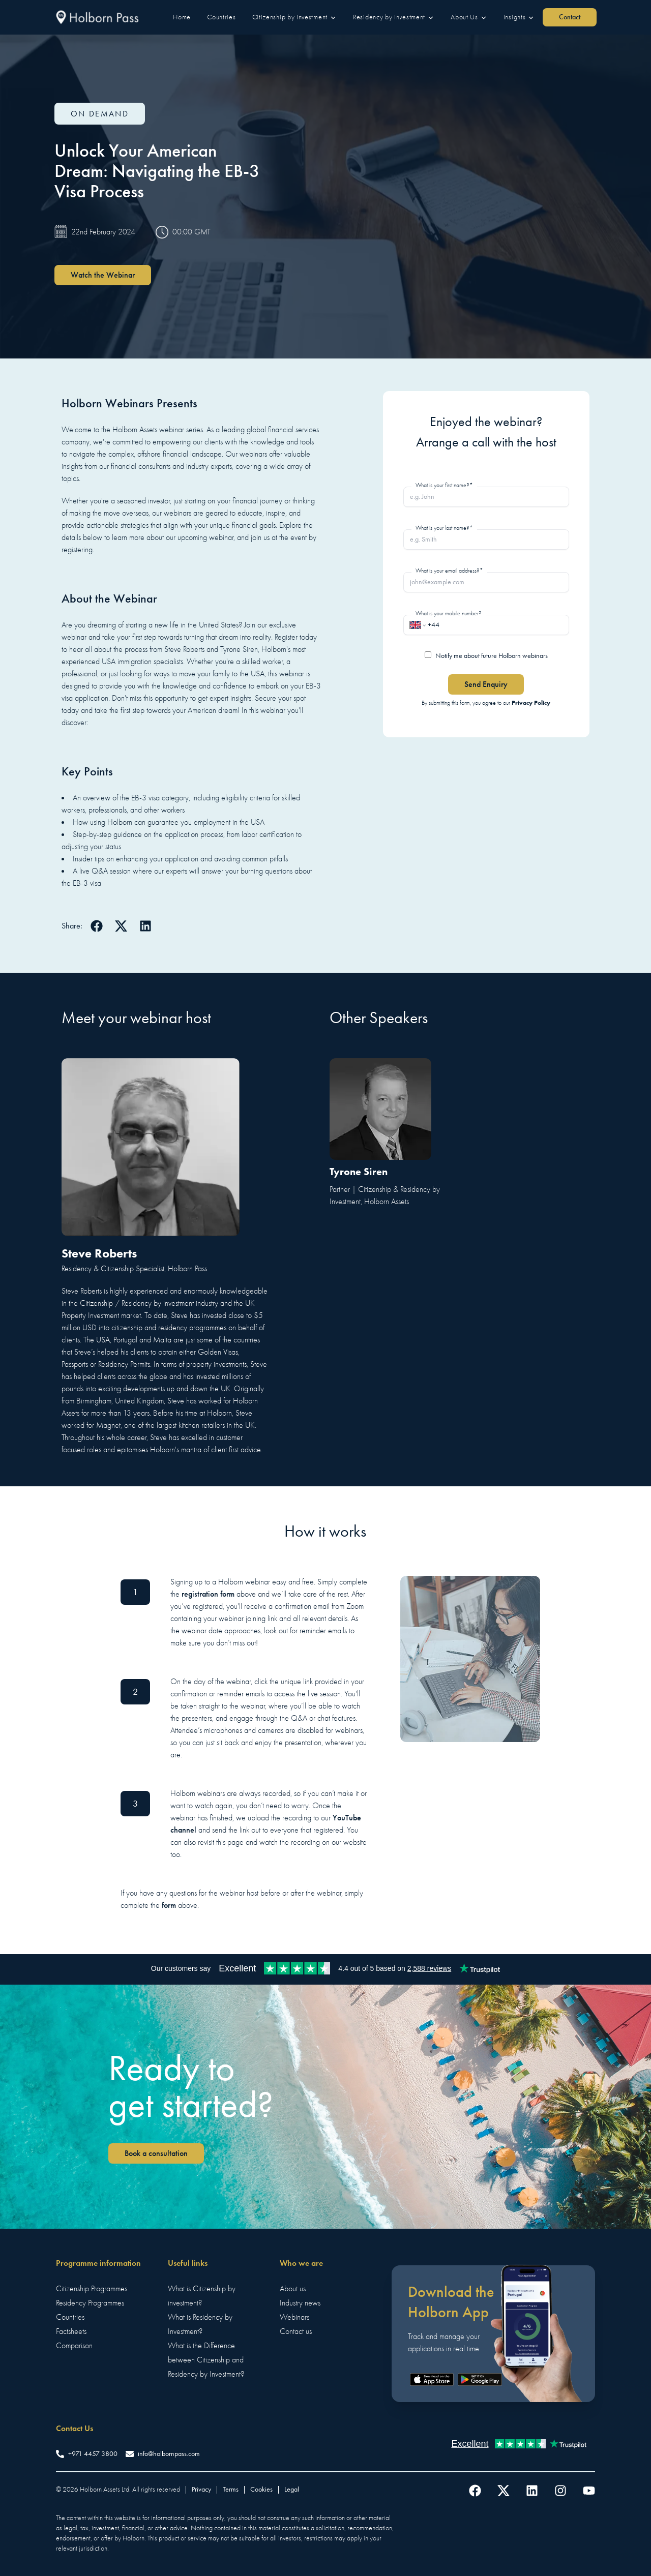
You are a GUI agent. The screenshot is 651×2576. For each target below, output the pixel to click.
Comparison (74, 2345)
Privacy (201, 2489)
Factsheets (71, 2331)
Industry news (300, 2303)
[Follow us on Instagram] (560, 2490)
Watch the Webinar (103, 275)
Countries (70, 2317)
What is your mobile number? (449, 613)
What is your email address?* (449, 570)
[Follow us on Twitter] (503, 2490)
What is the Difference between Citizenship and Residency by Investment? (206, 2360)
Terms (231, 2489)
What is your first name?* (444, 485)
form (169, 1905)
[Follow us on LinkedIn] (532, 2490)
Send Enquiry (486, 684)
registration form (208, 1594)
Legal (291, 2489)
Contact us (296, 2331)
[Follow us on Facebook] (475, 2490)
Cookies (261, 2489)
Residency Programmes (90, 2303)
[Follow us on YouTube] (589, 2490)
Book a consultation (156, 2153)
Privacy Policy (531, 702)
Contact (569, 17)
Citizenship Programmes (91, 2288)
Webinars (294, 2317)
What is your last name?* (444, 527)
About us (293, 2288)
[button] (182, 17)
